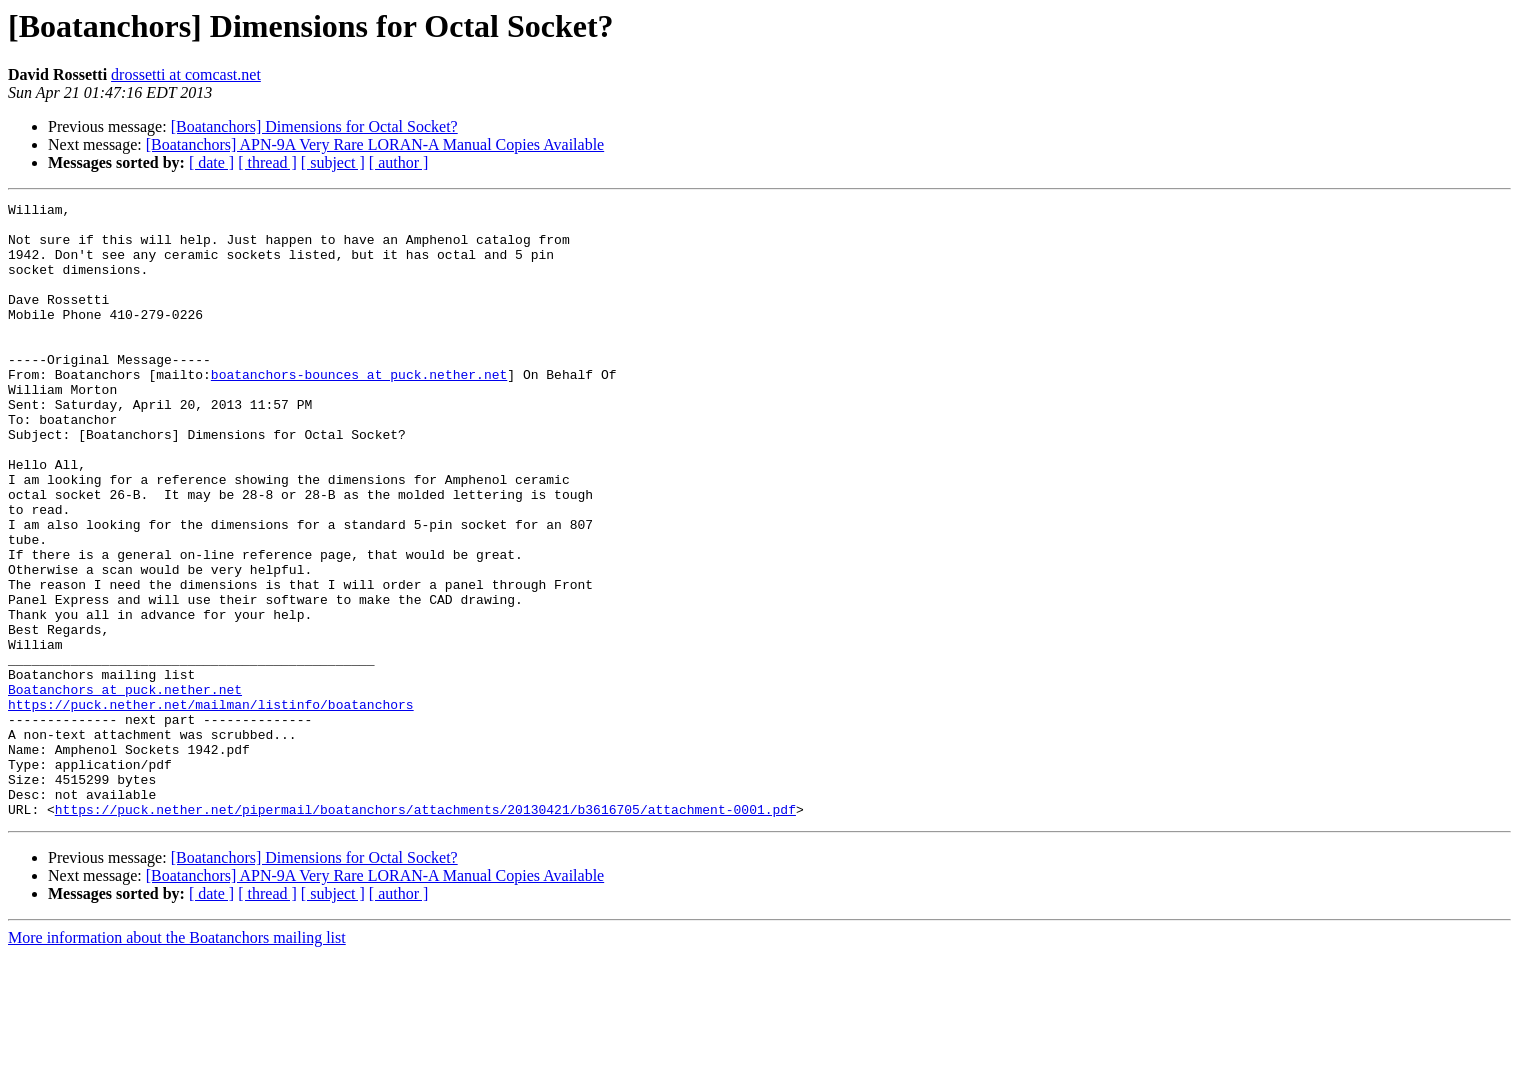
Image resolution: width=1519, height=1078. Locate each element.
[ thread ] (267, 162)
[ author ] (399, 162)
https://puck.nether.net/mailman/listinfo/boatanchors (211, 806)
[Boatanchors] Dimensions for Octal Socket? (314, 126)
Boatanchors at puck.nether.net (125, 788)
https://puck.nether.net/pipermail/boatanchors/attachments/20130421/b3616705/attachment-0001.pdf (425, 932)
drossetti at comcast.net (186, 74)
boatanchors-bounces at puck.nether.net (359, 410)
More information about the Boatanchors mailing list (177, 1060)
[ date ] (211, 162)
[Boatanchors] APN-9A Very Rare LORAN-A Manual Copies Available (375, 144)
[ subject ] (333, 162)
